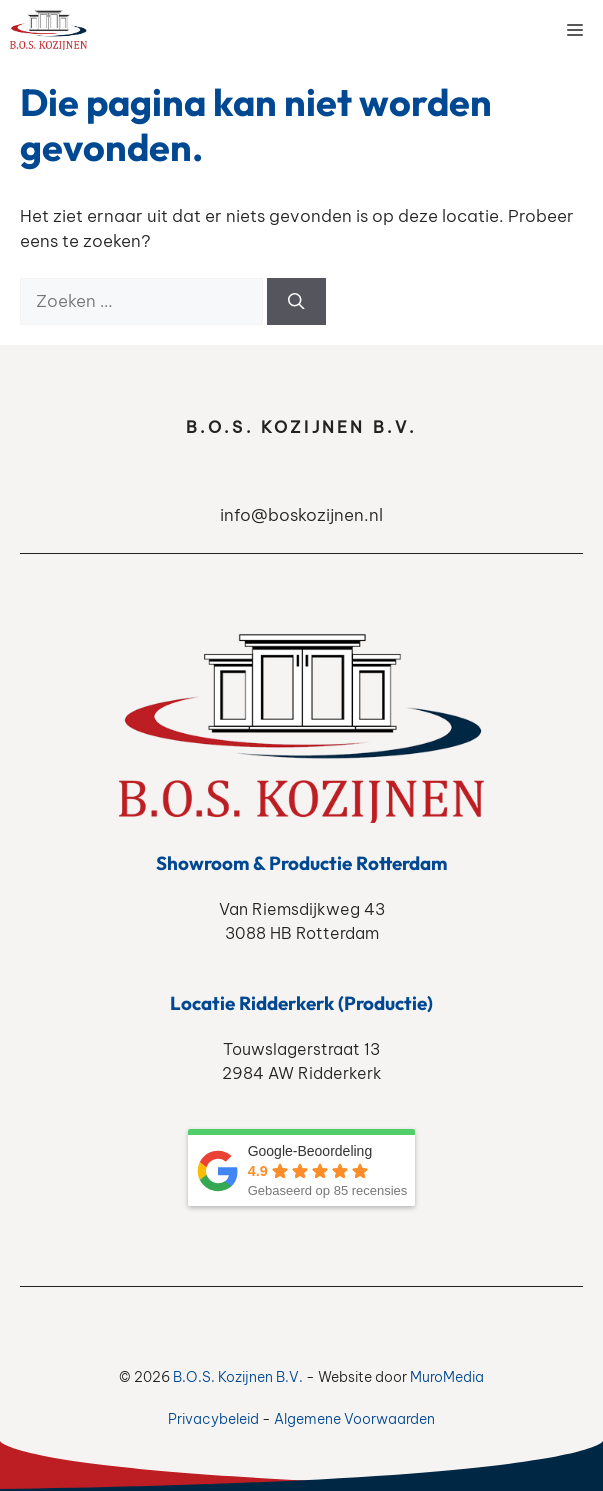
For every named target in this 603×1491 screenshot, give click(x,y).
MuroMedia (447, 1377)
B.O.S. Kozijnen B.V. (238, 1377)
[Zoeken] (296, 301)
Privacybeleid (213, 1419)
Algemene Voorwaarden (354, 1419)
